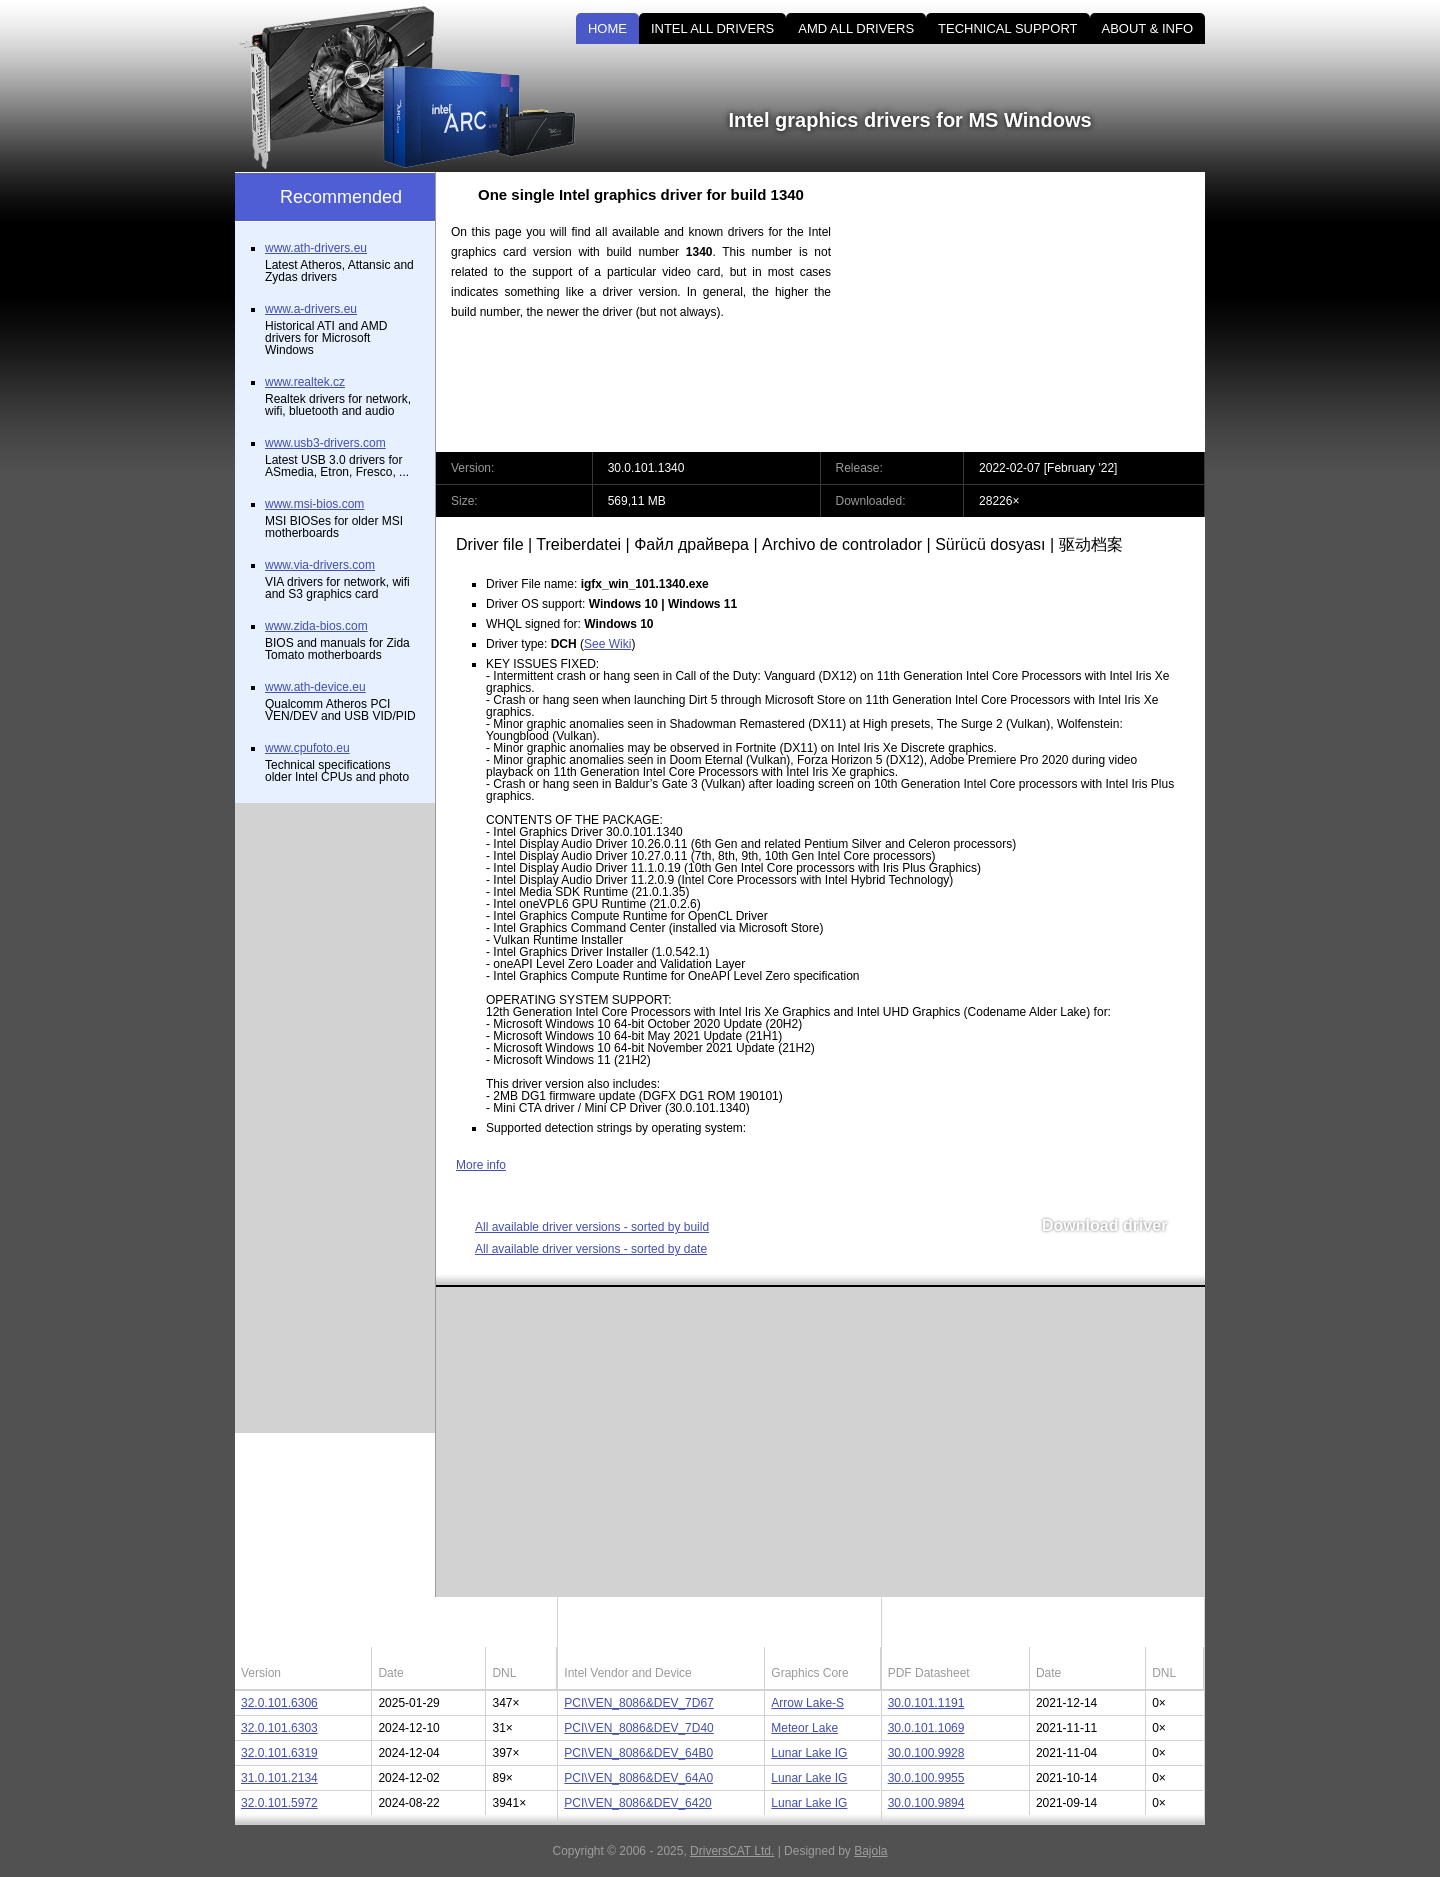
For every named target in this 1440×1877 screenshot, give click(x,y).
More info (481, 1165)
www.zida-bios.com (316, 626)
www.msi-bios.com (314, 504)
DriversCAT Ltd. (732, 1851)
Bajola (870, 1851)
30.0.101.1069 (926, 1728)
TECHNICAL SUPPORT (1007, 28)
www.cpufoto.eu (307, 748)
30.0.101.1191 (926, 1703)
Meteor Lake (804, 1728)
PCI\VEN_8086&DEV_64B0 (638, 1753)
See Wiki (607, 644)
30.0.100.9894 (926, 1803)
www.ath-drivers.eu (316, 248)
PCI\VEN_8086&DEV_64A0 (638, 1778)
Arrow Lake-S (807, 1703)
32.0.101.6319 (279, 1753)
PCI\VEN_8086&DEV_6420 (637, 1803)
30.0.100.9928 (926, 1753)
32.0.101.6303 (279, 1728)
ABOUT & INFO (1148, 28)
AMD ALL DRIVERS (856, 28)
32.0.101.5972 (279, 1803)
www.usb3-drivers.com (325, 443)
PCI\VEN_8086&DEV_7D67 (638, 1703)
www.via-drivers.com (320, 565)
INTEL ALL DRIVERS (712, 28)
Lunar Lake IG (809, 1753)
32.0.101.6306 (279, 1703)
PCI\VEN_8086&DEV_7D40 (638, 1728)
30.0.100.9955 (926, 1778)
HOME (607, 28)
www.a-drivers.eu (311, 309)
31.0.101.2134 (279, 1778)
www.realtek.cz (305, 382)
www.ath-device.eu (315, 687)
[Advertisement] (1035, 312)
